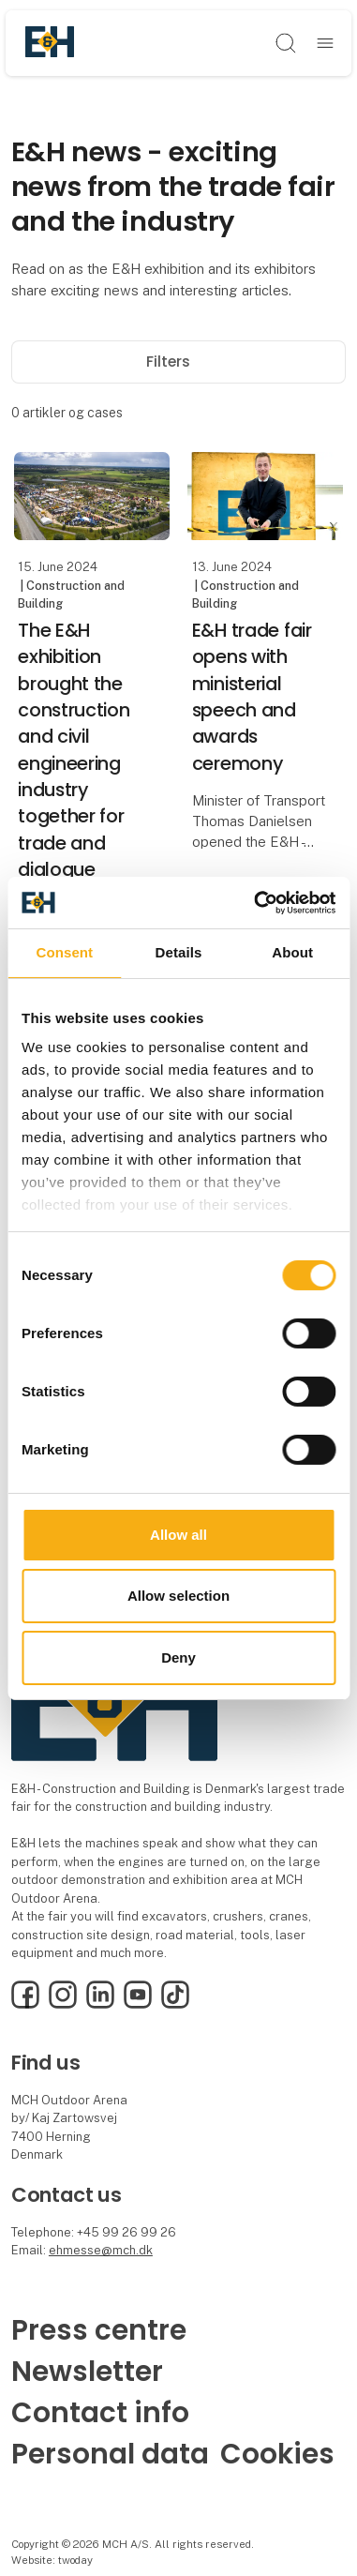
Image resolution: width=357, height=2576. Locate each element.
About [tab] (292, 952)
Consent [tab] (64, 952)
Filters (178, 361)
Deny (178, 1657)
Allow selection (178, 1596)
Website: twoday (52, 2560)
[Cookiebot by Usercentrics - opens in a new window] (255, 902)
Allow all (178, 1535)
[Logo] (49, 42)
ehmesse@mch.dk (101, 2250)
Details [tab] (179, 952)
